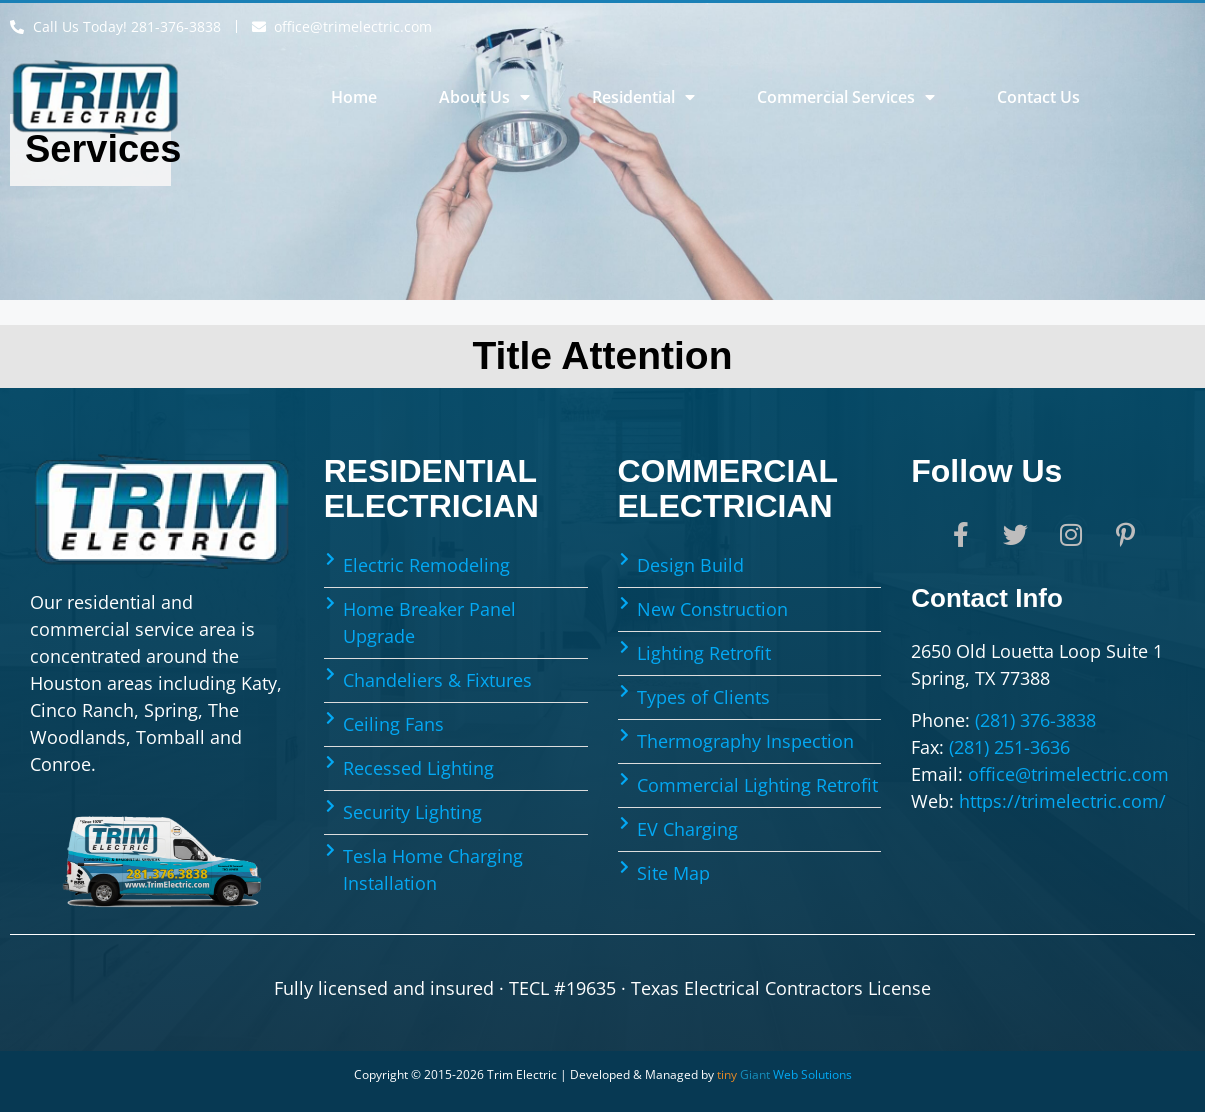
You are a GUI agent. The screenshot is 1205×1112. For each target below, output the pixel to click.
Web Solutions (784, 1074)
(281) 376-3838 (1035, 720)
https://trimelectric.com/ (1062, 801)
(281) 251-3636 (1009, 747)
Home (354, 97)
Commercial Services (846, 97)
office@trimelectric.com (1068, 774)
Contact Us (1038, 97)
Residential (643, 97)
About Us (484, 97)
